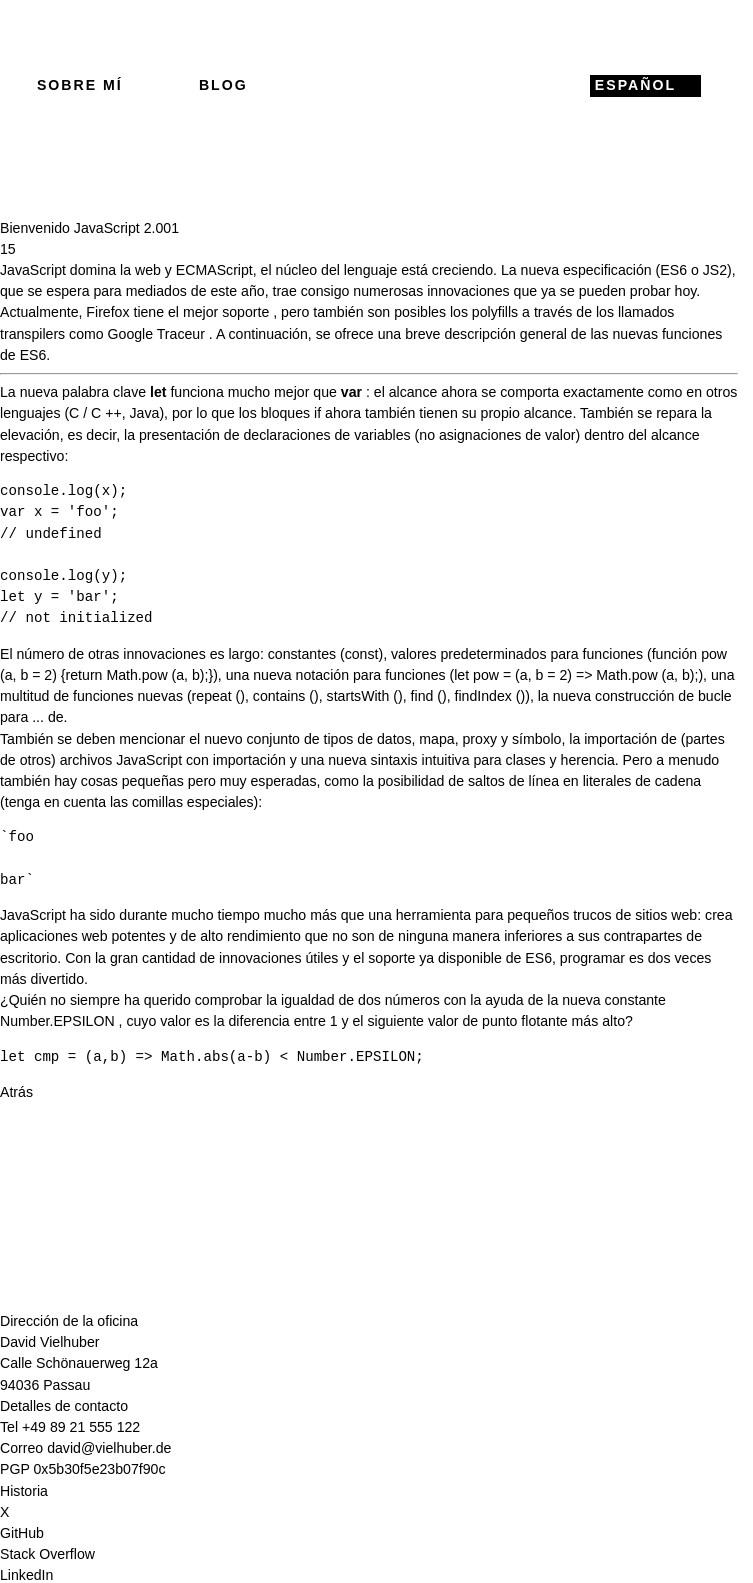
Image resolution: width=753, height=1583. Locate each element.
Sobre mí (80, 85)
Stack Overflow (47, 1554)
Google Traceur (156, 334)
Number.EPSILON (57, 1021)
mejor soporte (226, 312)
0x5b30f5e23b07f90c (100, 1469)
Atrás (16, 1092)
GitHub (22, 1533)
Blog (223, 85)
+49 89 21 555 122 (81, 1427)
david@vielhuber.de (109, 1448)
